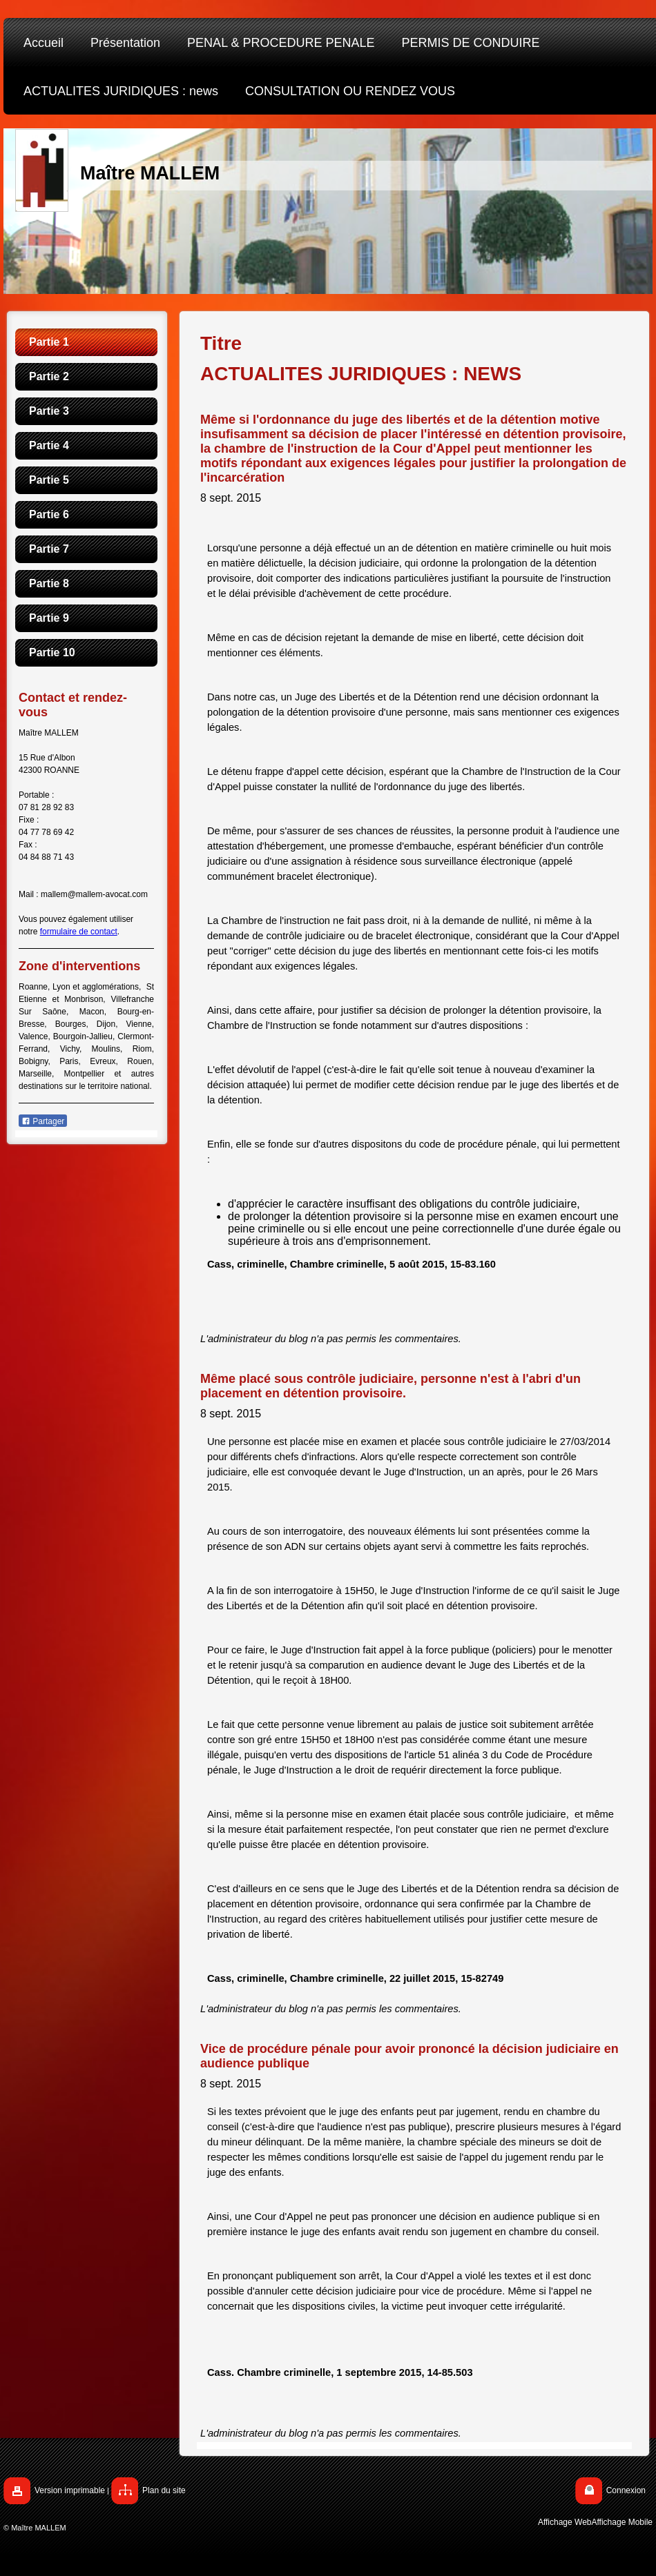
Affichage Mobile (622, 2522)
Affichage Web (565, 2522)
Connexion (626, 2490)
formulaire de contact (78, 931)
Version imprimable (70, 2490)
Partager (42, 1121)
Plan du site (164, 2490)
